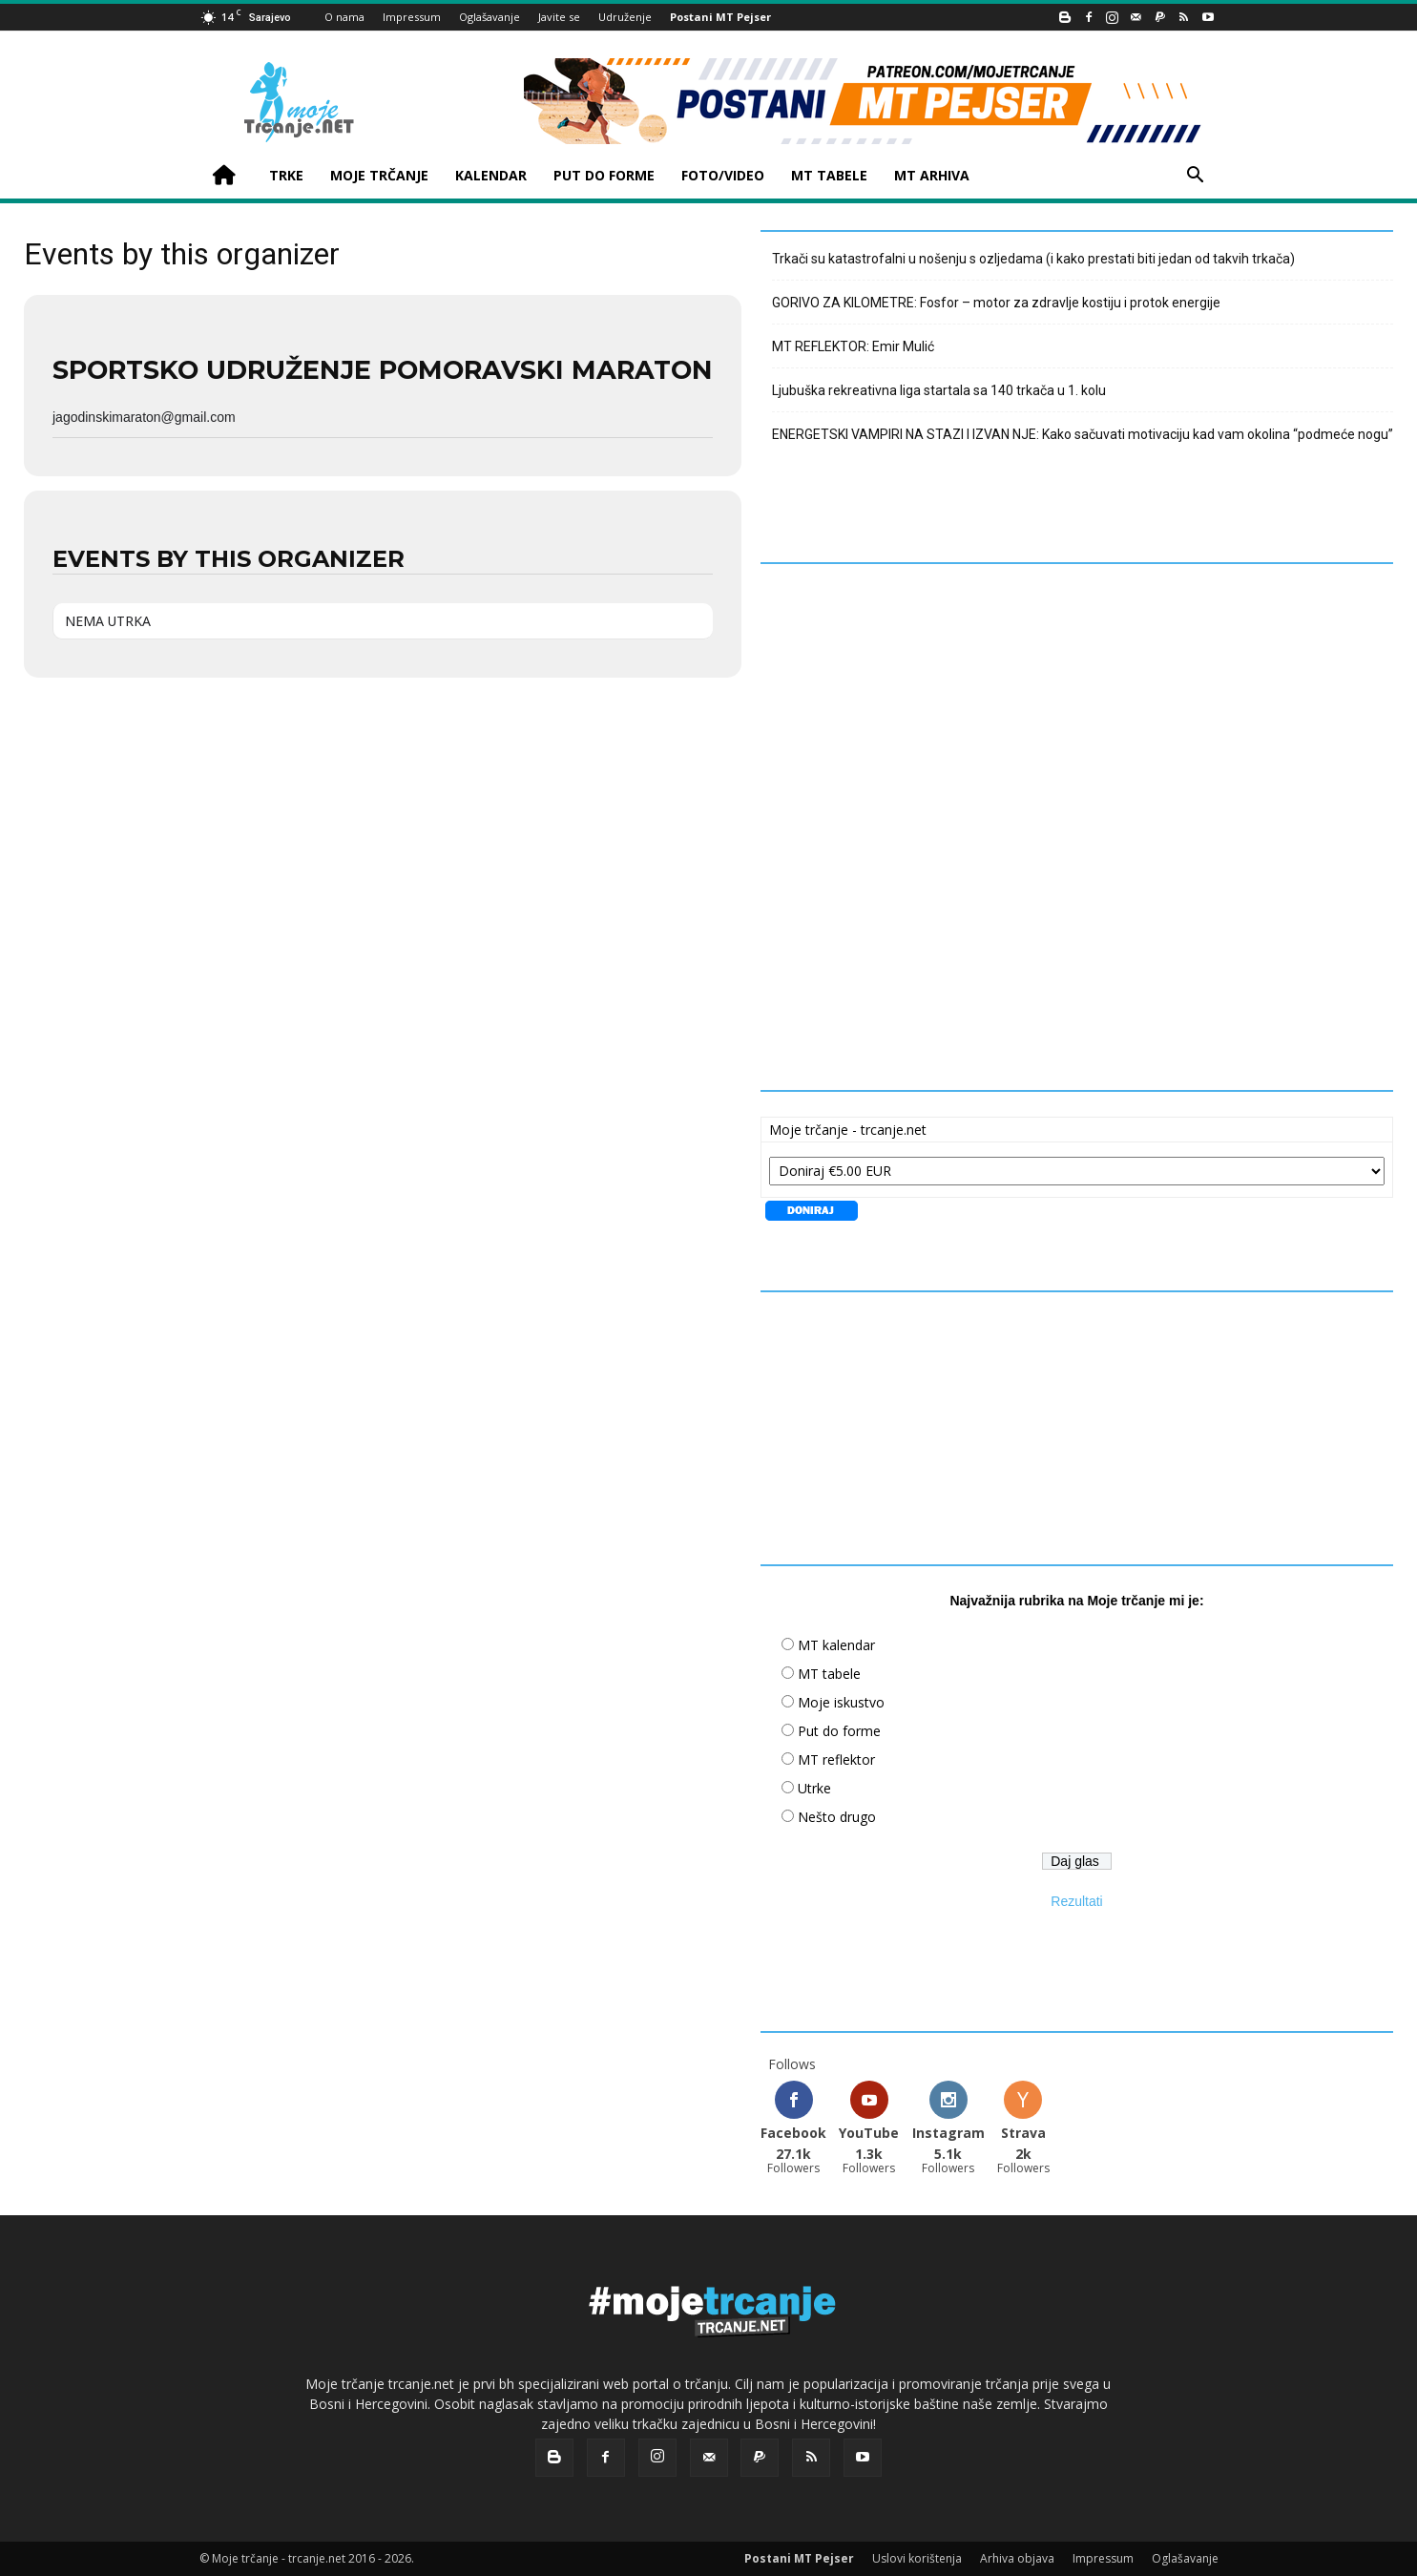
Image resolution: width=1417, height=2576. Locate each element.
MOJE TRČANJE (379, 175)
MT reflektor (836, 1759)
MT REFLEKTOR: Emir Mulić (853, 346)
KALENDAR (491, 175)
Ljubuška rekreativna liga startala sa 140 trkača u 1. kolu (939, 390)
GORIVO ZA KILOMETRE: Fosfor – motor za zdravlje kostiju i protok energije (996, 302)
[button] (1196, 177)
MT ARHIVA (931, 175)
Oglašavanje (489, 17)
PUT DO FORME (604, 175)
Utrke (814, 1788)
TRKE (286, 175)
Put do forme (839, 1731)
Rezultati (1076, 1901)
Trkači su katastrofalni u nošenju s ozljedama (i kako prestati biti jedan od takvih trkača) (1033, 258)
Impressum (412, 17)
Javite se (559, 17)
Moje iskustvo (841, 1702)
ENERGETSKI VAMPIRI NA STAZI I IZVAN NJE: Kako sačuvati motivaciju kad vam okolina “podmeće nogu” (1082, 434)
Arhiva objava (1017, 2558)
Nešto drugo (837, 1817)
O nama (344, 17)
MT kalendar (836, 1645)
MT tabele (829, 1674)
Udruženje (625, 17)
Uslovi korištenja (917, 2558)
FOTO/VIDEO (722, 175)
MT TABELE (829, 175)
